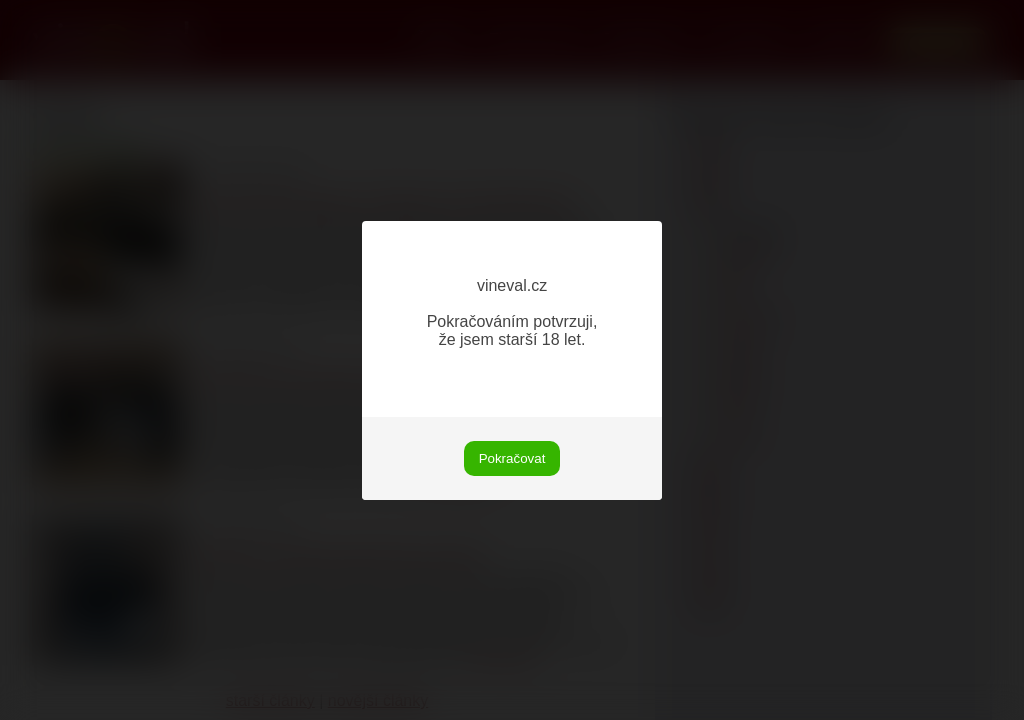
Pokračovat (512, 458)
